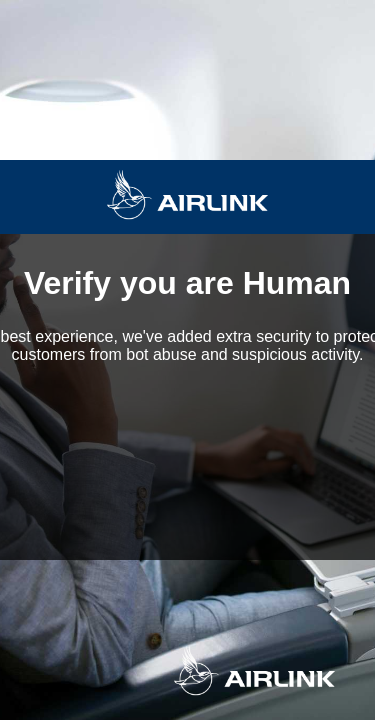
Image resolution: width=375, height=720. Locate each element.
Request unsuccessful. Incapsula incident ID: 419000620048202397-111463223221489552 (187, 360)
